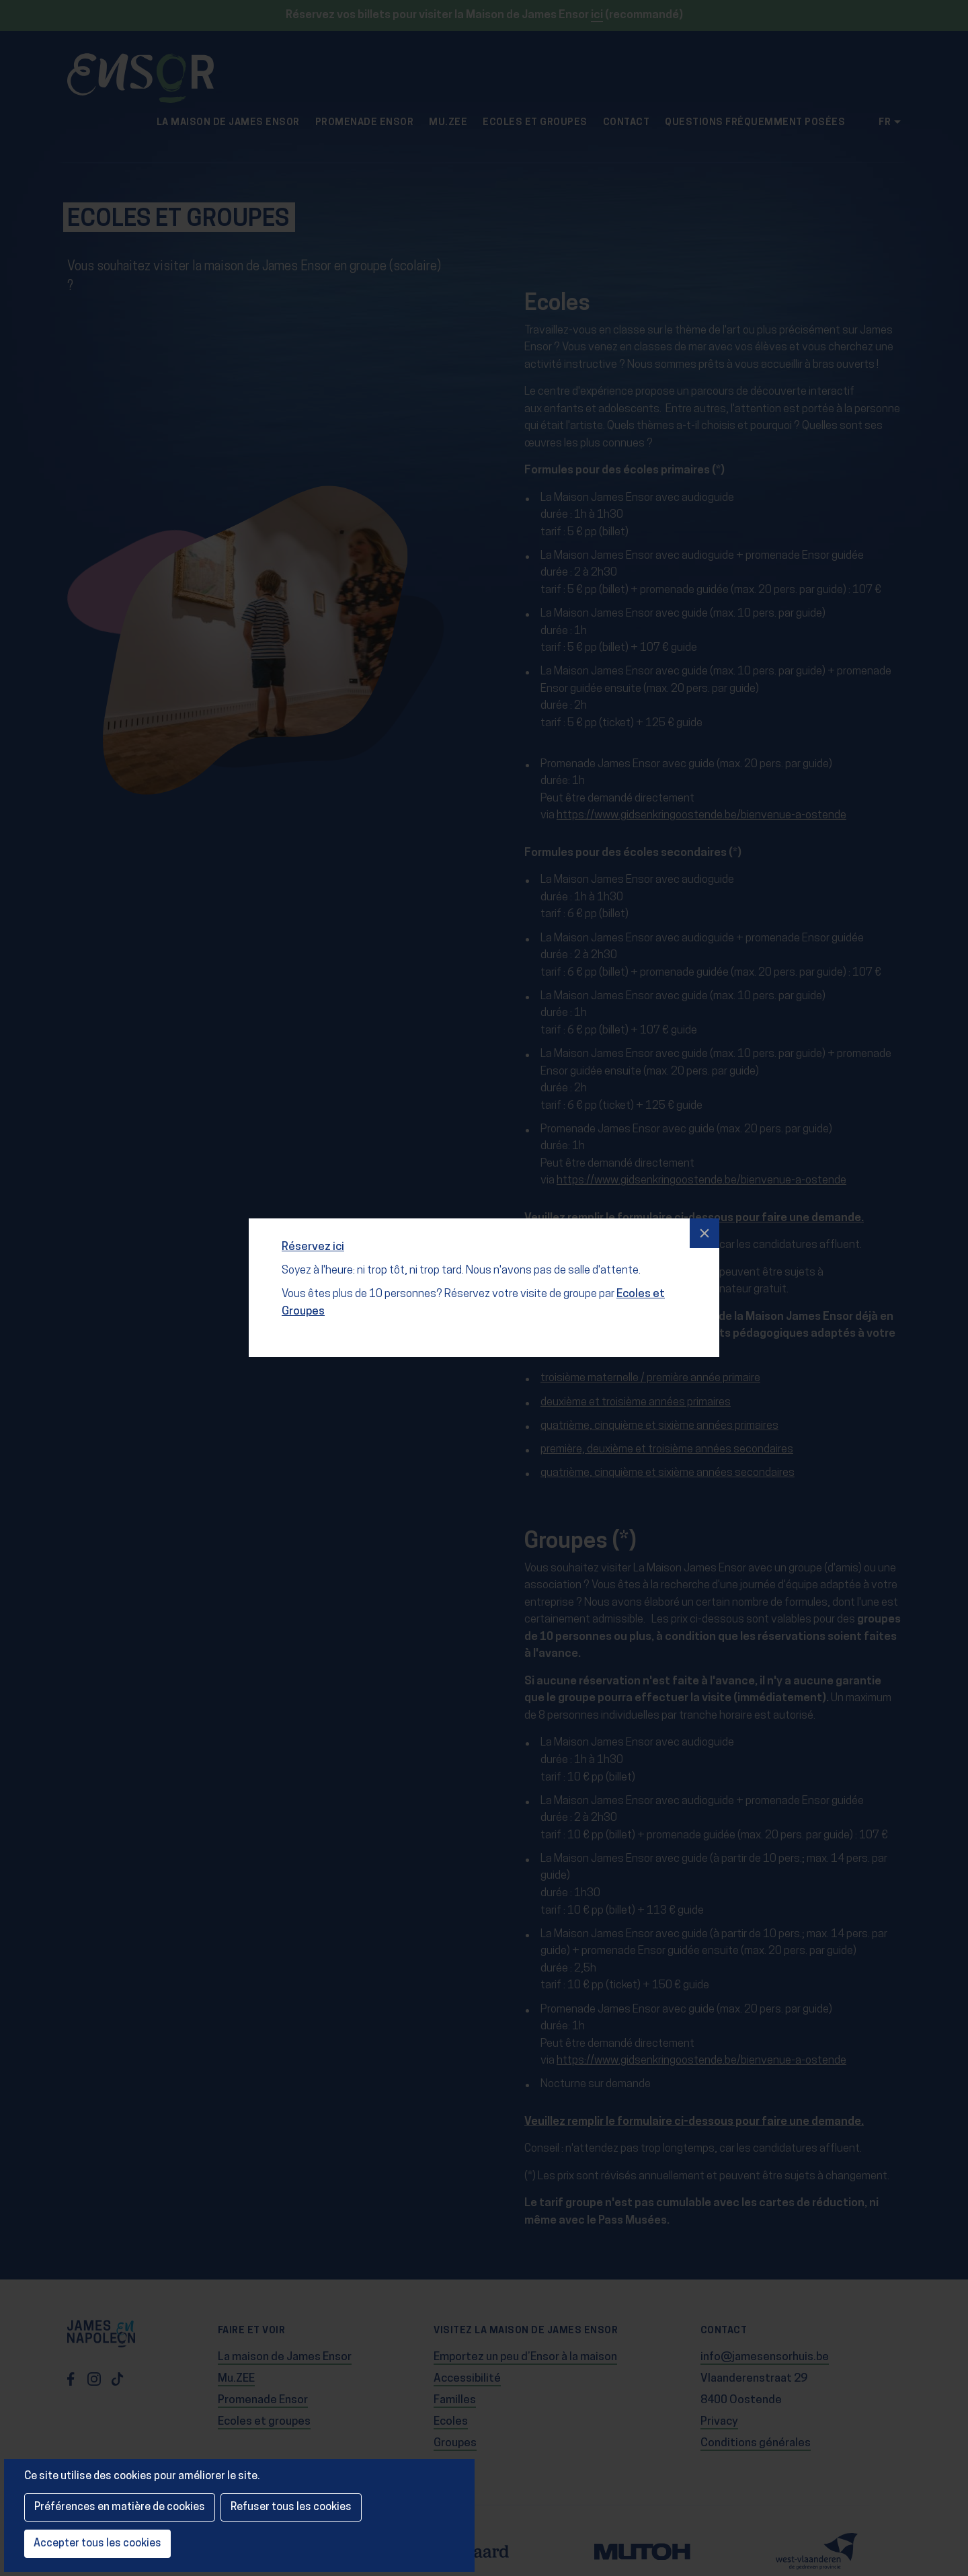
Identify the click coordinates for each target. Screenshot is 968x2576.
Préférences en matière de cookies (119, 2507)
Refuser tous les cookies (291, 2507)
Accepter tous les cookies (97, 2543)
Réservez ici (315, 1236)
